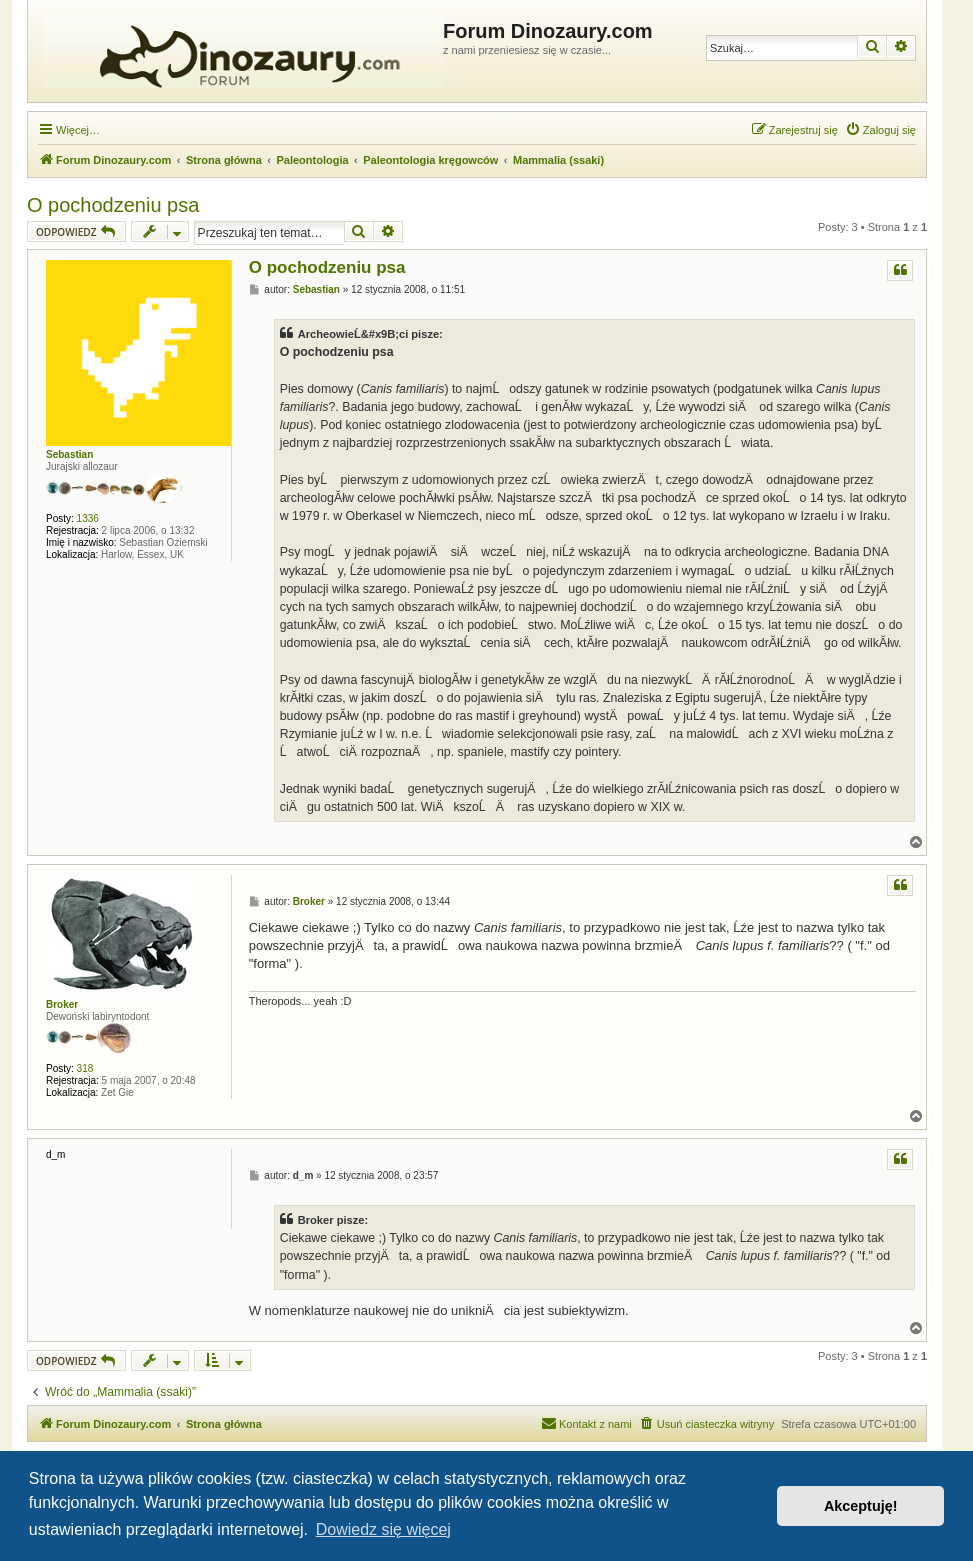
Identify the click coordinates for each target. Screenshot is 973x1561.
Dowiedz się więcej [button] (383, 1529)
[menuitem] (880, 130)
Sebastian (69, 454)
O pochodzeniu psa (113, 205)
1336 (88, 518)
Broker (62, 1004)
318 (85, 1068)
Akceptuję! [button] (861, 1506)
